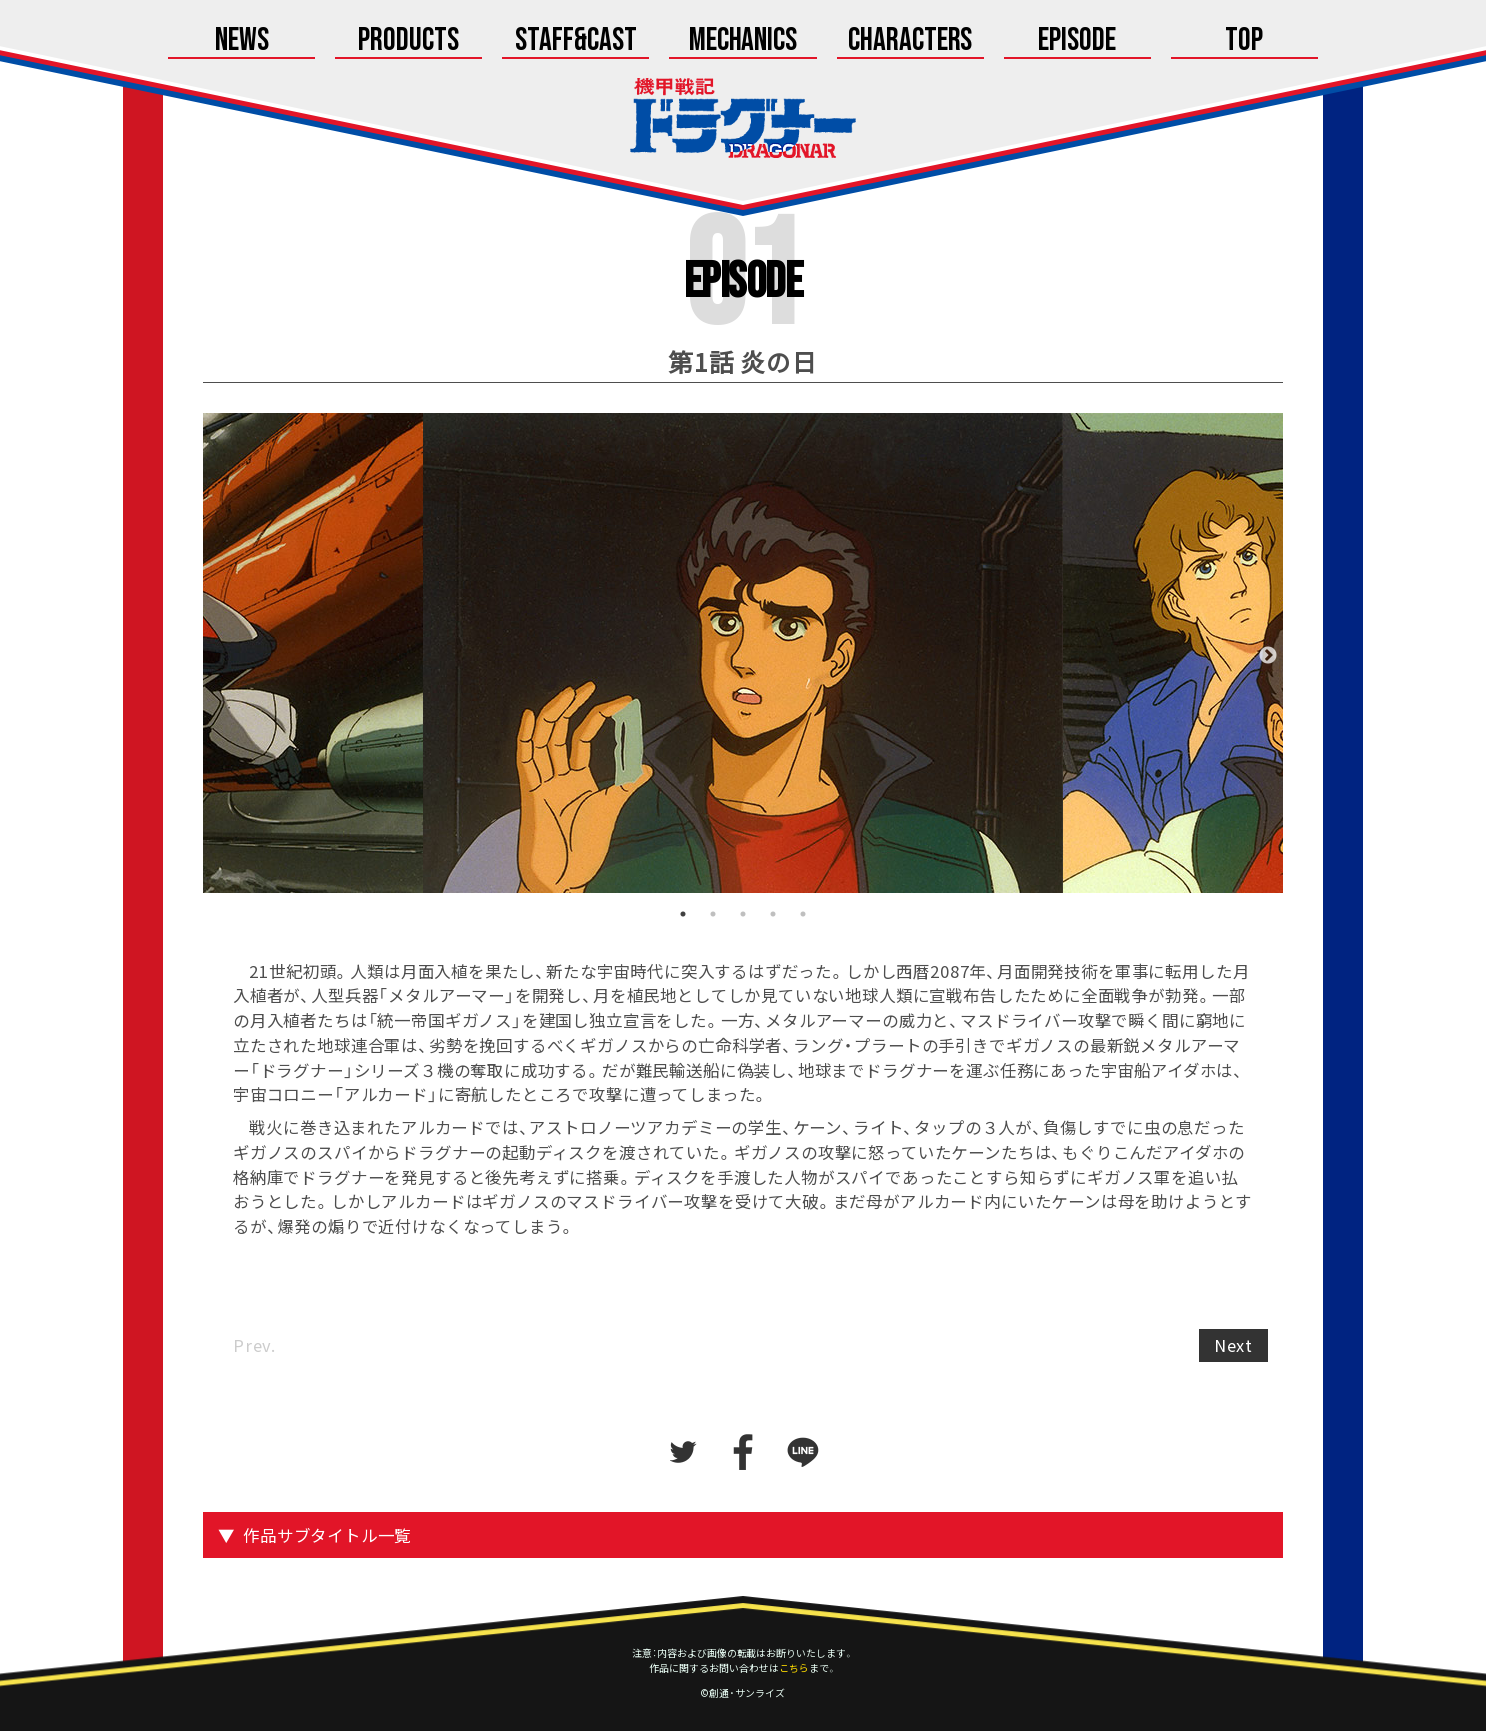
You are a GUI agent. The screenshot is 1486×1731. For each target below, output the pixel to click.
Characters (910, 42)
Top (1244, 42)
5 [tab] (803, 914)
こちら (794, 1668)
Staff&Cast (576, 42)
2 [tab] (713, 914)
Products (408, 42)
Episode (1077, 42)
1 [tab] (683, 914)
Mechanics (743, 42)
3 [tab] (743, 914)
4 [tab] (773, 914)
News (242, 42)
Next (1268, 656)
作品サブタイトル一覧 (327, 1535)
